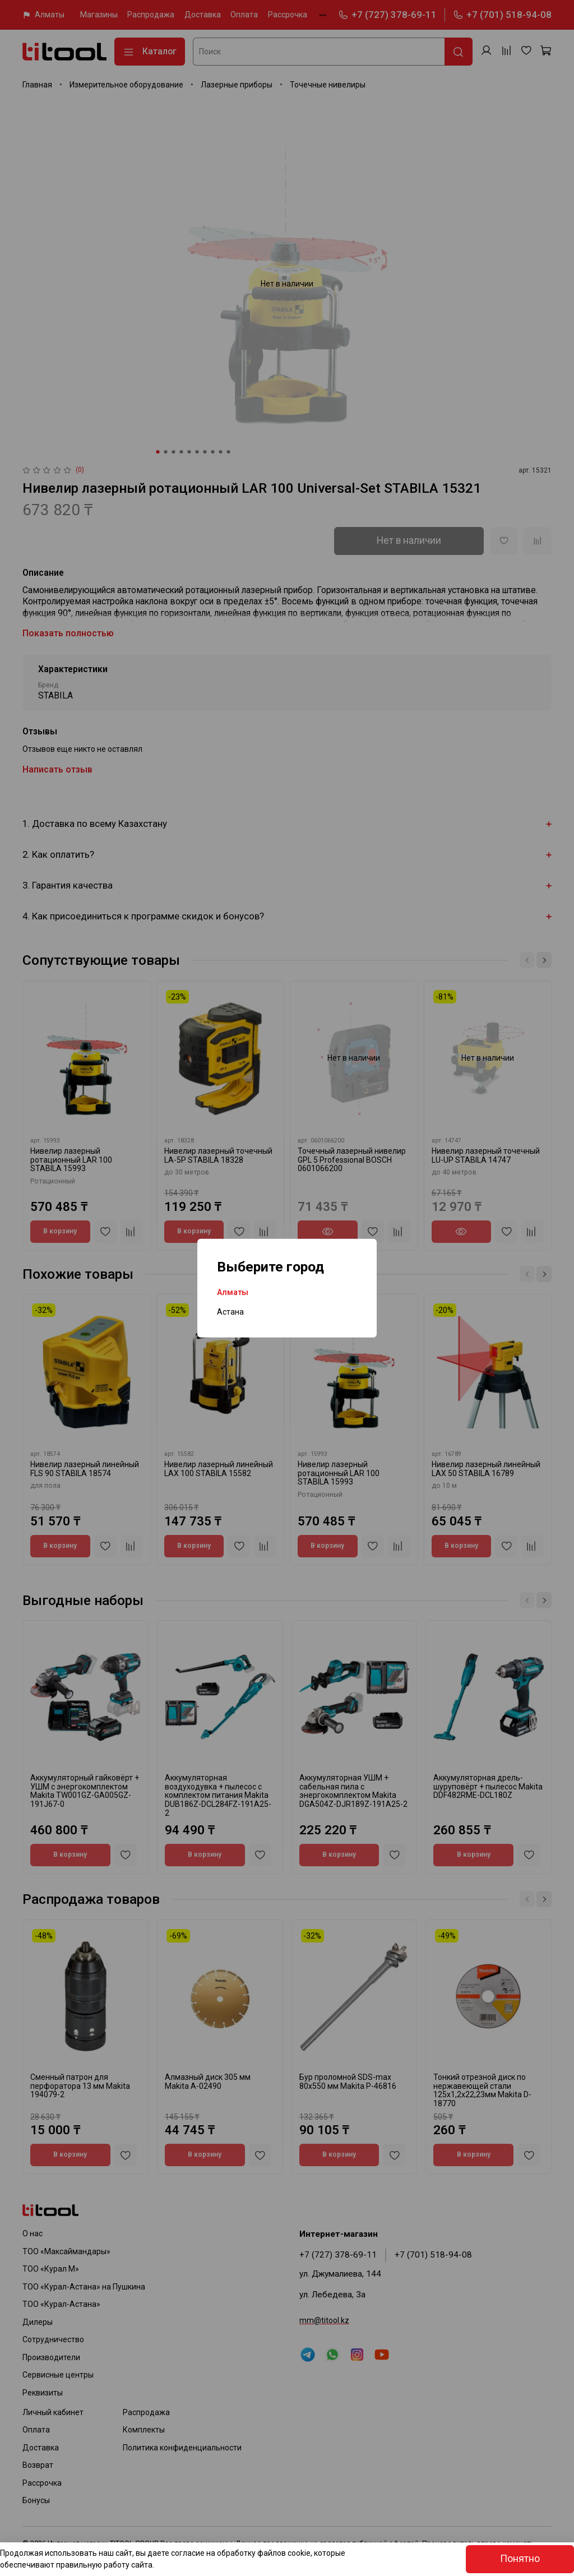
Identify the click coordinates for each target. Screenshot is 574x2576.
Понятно (520, 2558)
